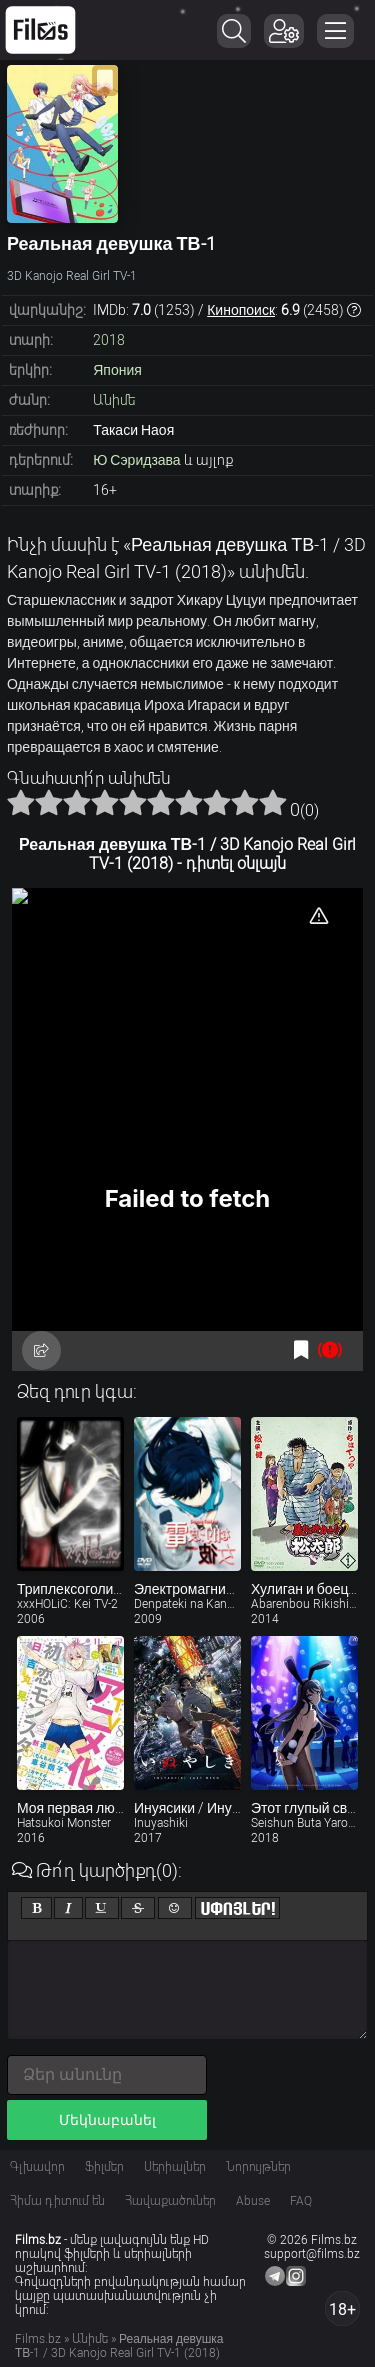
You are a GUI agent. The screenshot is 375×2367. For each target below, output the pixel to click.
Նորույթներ (258, 2167)
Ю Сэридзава (136, 460)
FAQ (301, 2201)
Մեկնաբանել (107, 2120)
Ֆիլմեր (104, 2167)
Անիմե (114, 400)
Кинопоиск (241, 310)
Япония (117, 370)
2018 (109, 340)
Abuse (253, 2201)
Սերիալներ (175, 2167)
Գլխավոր (37, 2167)
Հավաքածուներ (170, 2201)
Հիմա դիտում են (57, 2201)
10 (273, 802)
